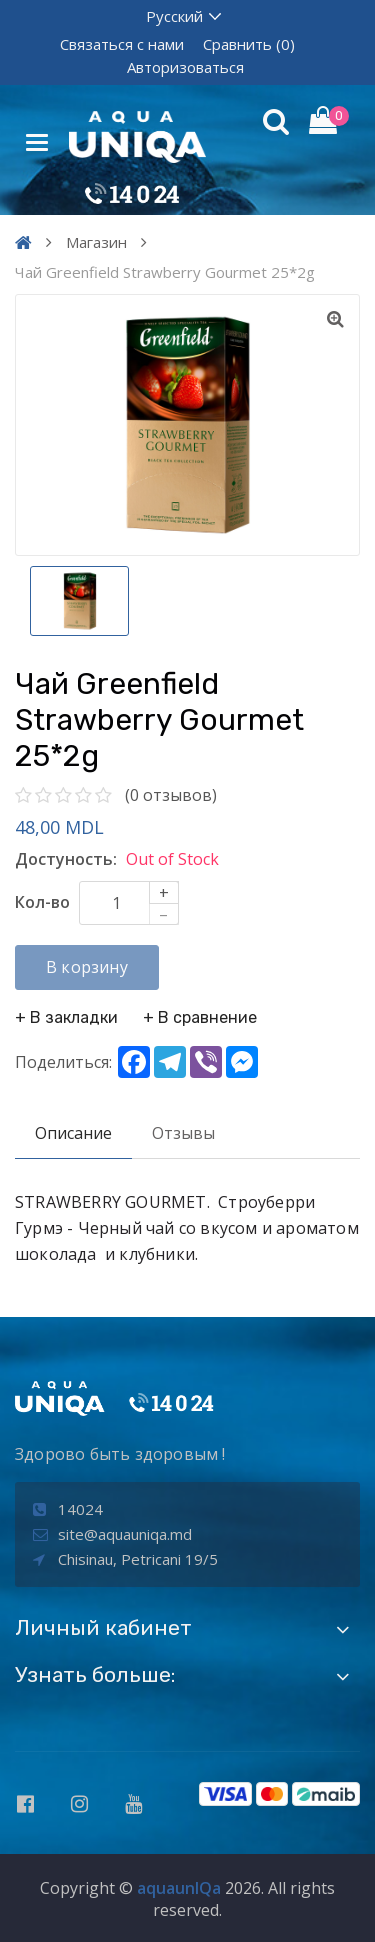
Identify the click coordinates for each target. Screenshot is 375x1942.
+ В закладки (66, 1017)
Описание (73, 1133)
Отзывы (183, 1133)
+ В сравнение (200, 1017)
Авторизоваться (185, 67)
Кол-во (42, 902)
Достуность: (66, 859)
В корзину (87, 967)
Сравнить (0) (249, 44)
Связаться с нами (122, 44)
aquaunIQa (179, 1888)
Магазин (96, 242)
